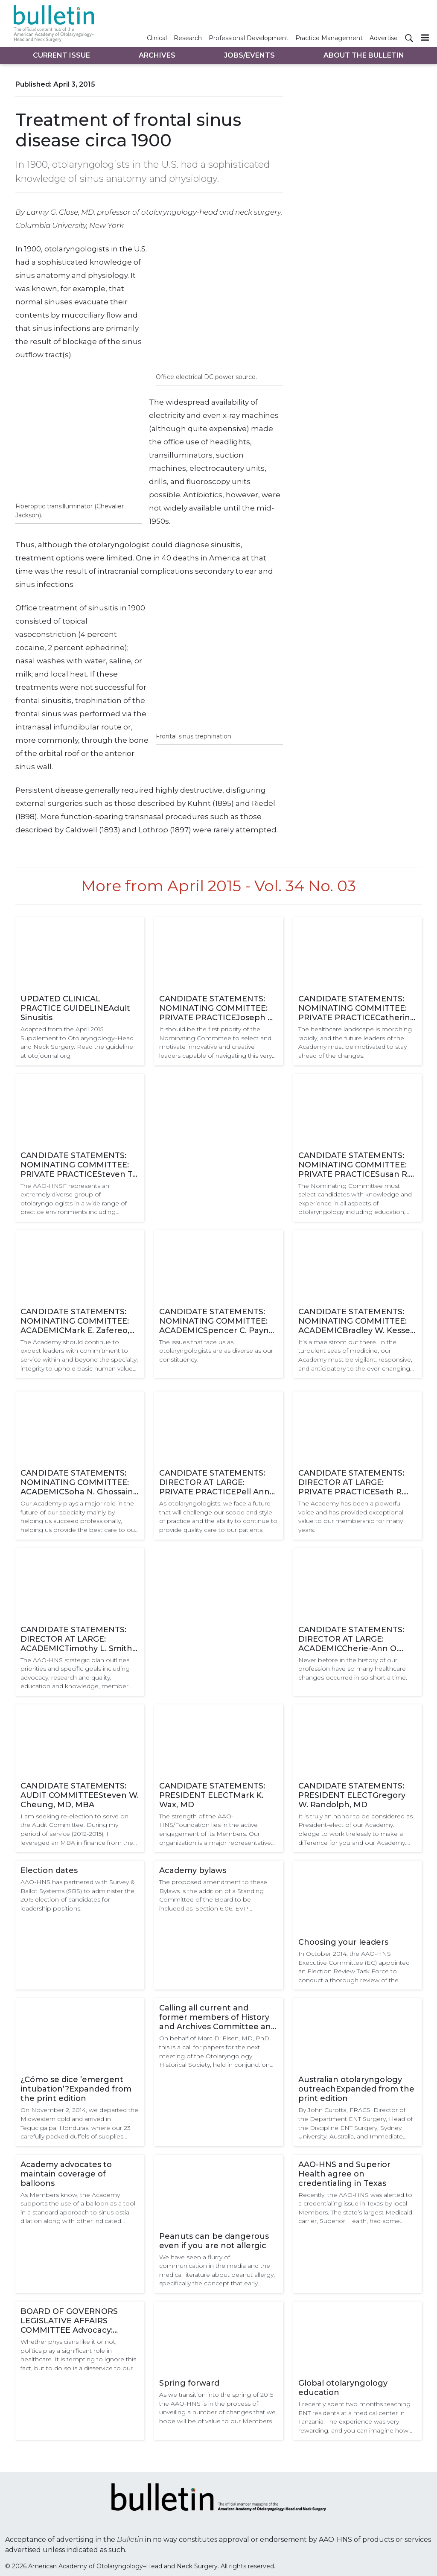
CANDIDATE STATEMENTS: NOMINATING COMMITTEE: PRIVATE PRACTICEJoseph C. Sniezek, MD (217, 1008)
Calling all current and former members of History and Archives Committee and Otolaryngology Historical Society (217, 2017)
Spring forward (189, 2383)
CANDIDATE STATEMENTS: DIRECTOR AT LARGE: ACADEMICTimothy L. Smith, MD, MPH (77, 1639)
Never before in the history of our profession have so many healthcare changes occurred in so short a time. (352, 1668)
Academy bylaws (192, 1870)
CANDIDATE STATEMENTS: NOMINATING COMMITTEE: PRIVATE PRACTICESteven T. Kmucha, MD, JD (77, 1165)
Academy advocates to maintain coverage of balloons (66, 2174)
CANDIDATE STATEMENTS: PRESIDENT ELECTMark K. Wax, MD (212, 1795)
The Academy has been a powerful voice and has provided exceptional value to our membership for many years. (350, 1517)
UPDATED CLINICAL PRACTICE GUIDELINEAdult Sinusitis (75, 1008)
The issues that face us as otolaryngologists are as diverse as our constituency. (216, 1350)
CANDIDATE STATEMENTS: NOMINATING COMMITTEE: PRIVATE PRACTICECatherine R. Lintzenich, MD (356, 1008)
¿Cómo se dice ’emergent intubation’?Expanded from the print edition (75, 2089)
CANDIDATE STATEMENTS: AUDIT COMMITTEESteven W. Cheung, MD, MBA (79, 1795)
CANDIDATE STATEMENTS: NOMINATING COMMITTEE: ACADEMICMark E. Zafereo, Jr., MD (74, 1321)
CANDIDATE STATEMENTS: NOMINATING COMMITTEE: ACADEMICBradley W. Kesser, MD (356, 1321)
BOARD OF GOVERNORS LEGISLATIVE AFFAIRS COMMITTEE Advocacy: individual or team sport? (70, 2321)
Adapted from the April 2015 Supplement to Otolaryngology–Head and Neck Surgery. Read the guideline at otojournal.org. (77, 1042)
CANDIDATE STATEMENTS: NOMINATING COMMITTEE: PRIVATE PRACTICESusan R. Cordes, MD (353, 1165)
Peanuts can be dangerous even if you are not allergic (214, 2241)
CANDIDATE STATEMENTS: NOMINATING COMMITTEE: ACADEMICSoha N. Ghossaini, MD (78, 1482)
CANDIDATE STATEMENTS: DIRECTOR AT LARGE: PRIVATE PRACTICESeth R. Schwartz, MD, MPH (351, 1482)
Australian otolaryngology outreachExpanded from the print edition (356, 2089)
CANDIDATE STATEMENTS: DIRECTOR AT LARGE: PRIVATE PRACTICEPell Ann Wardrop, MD (214, 1482)
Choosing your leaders (343, 1942)
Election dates (49, 1870)
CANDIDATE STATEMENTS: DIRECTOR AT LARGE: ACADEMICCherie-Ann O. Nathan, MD (351, 1639)
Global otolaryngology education (342, 2387)
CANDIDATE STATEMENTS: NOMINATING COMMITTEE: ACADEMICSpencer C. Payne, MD (217, 1321)
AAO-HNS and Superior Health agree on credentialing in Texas (344, 2174)
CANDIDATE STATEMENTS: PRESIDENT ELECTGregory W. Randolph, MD (351, 1795)
